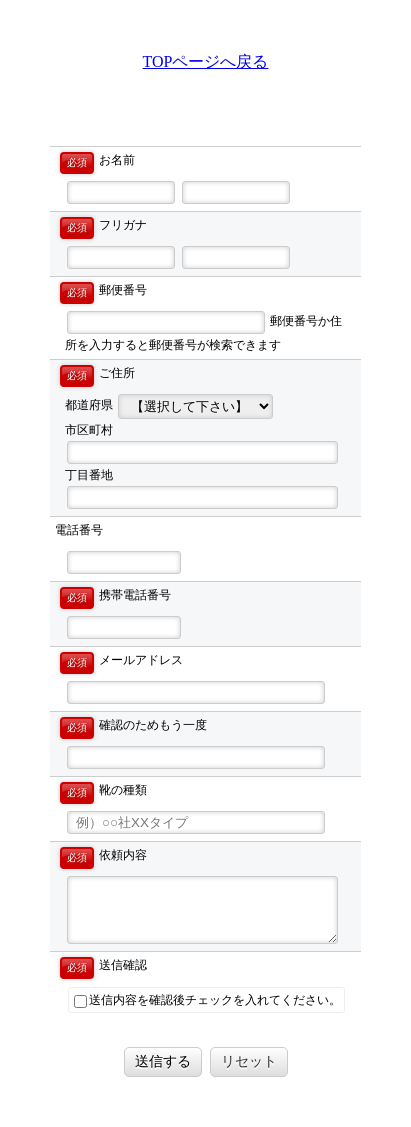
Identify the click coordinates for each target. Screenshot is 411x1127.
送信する (163, 1061)
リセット (249, 1061)
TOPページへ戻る (206, 61)
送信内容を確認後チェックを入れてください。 (207, 1000)
